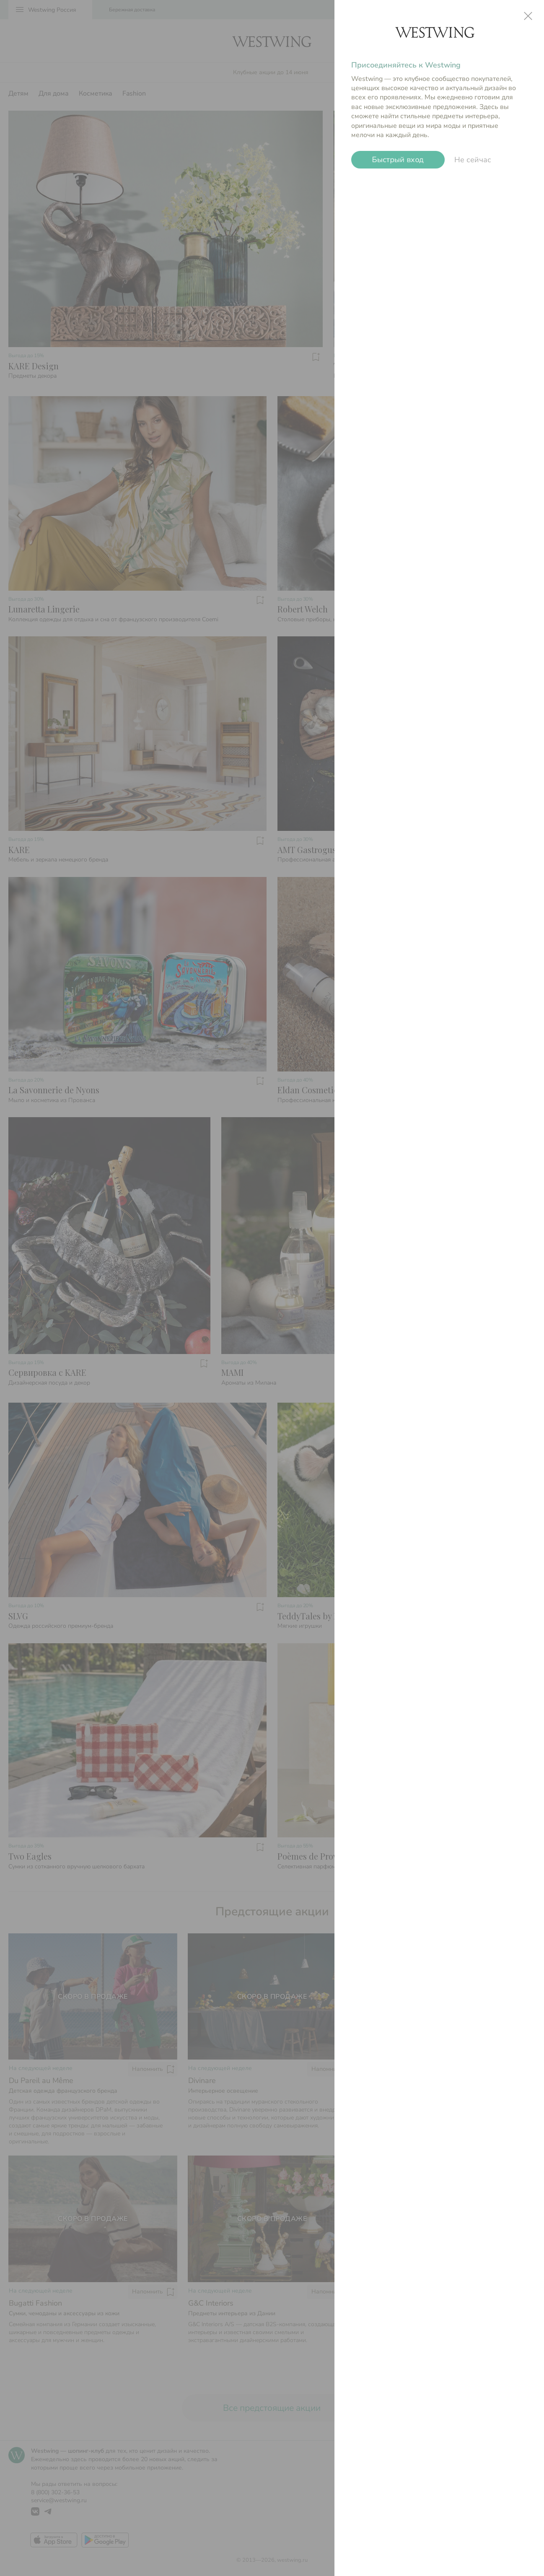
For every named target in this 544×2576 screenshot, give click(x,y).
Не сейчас (472, 160)
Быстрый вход (398, 160)
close (528, 16)
